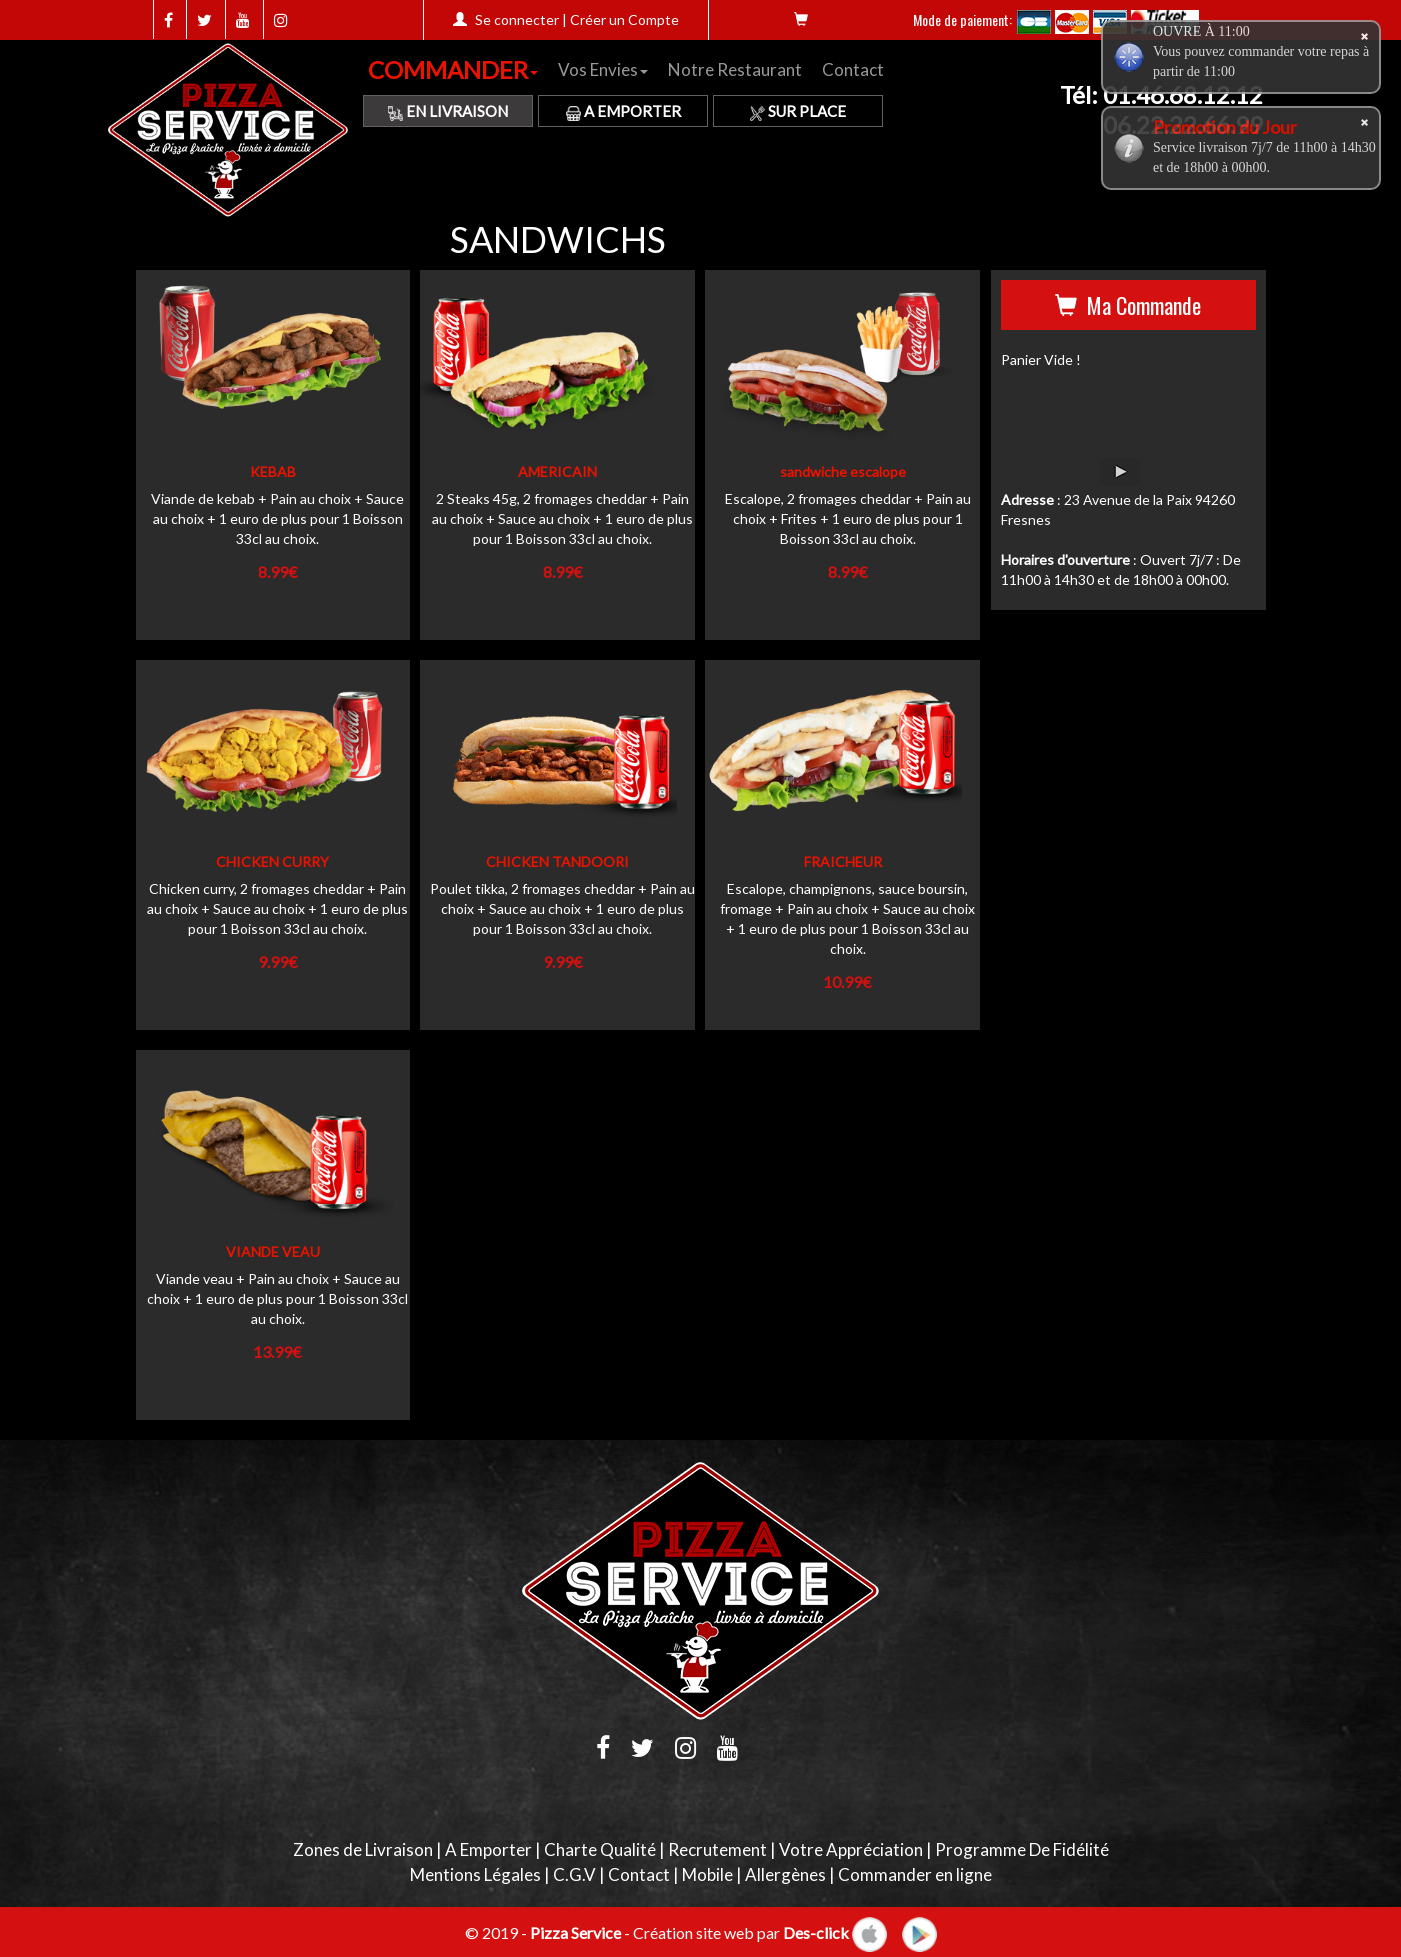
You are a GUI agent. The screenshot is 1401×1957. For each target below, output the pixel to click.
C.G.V (574, 1874)
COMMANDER (453, 69)
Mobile (707, 1874)
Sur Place (798, 111)
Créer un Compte (624, 19)
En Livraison (448, 111)
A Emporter (623, 111)
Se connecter (517, 19)
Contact (853, 69)
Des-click (816, 1931)
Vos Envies (603, 69)
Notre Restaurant (735, 69)
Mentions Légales (475, 1874)
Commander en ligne (915, 1874)
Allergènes (785, 1874)
